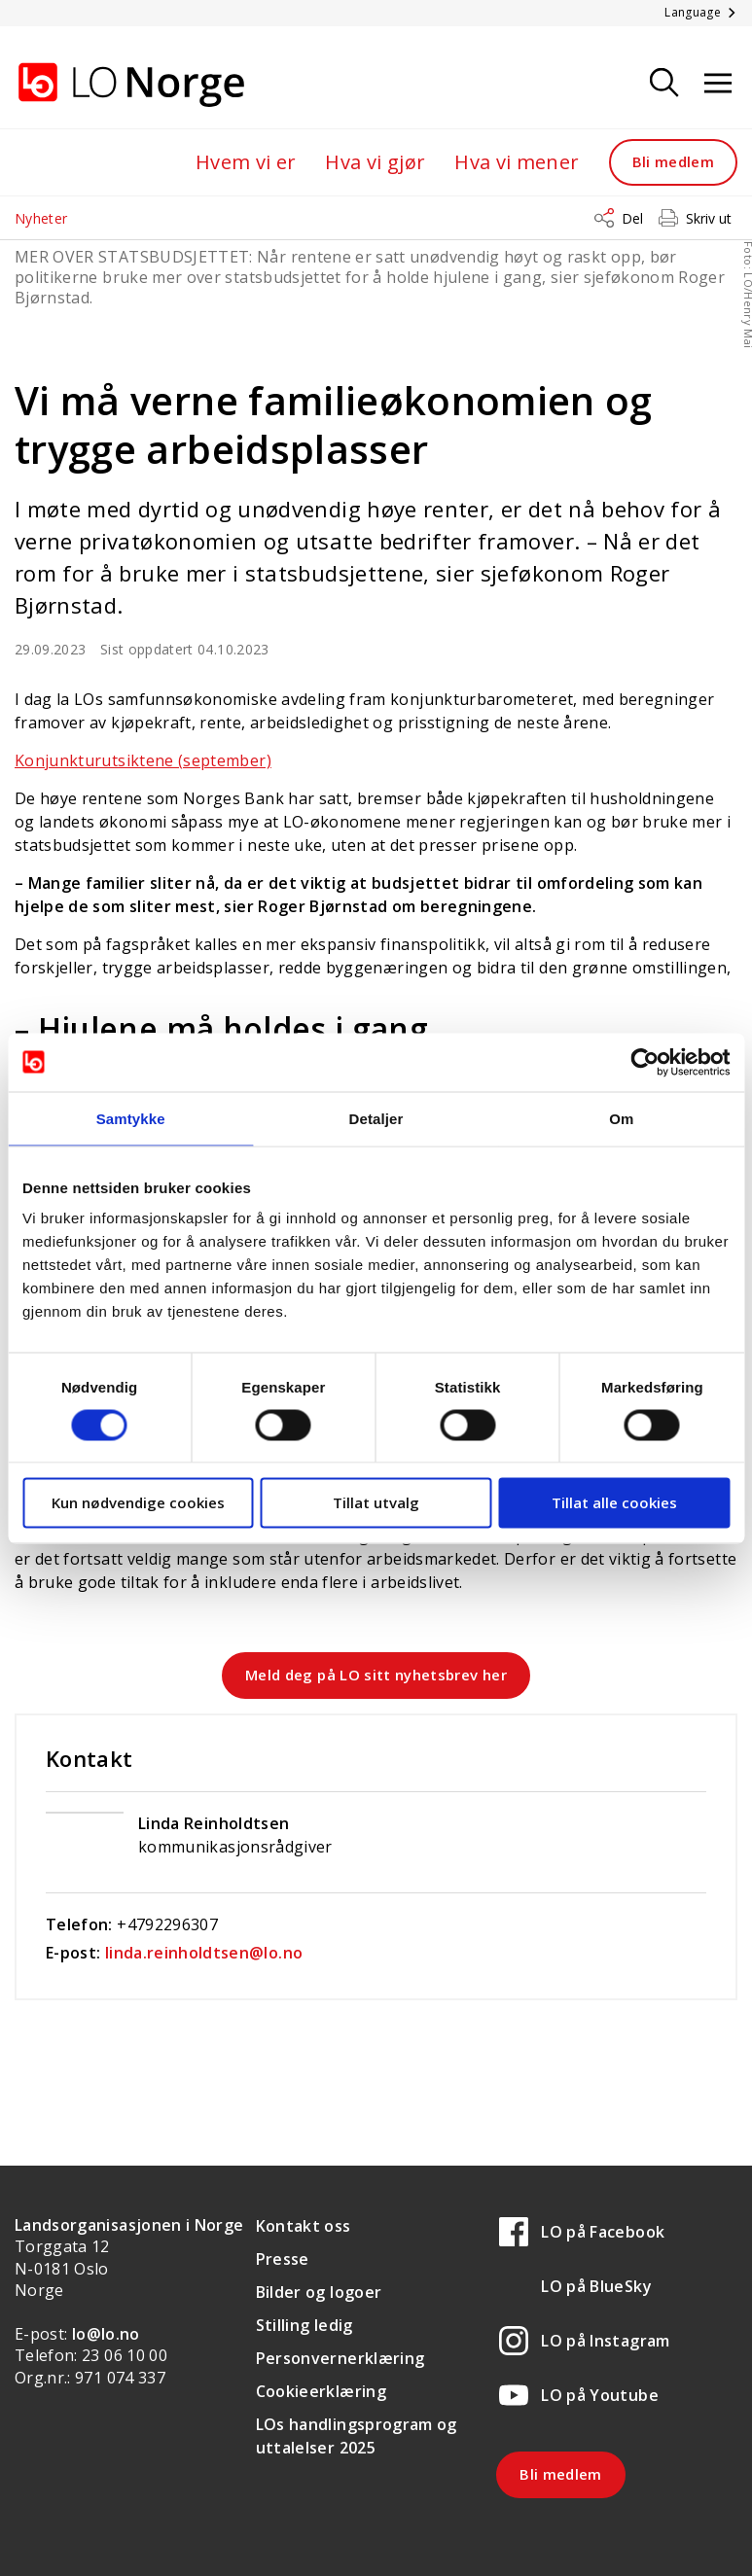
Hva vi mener (516, 162)
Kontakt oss (303, 2226)
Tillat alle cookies (614, 1502)
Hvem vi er (246, 162)
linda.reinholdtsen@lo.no (204, 1952)
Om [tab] (621, 1118)
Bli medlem (673, 161)
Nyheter (41, 218)
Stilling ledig (304, 2325)
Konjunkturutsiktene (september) (143, 760)
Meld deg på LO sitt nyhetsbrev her (376, 1674)
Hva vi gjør (375, 162)
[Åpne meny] (717, 84)
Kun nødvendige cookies (138, 1502)
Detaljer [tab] (376, 1118)
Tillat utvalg (376, 1502)
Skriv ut (709, 218)
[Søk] (664, 84)
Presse (282, 2259)
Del (632, 218)
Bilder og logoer (319, 2292)
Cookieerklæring (321, 2391)
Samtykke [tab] (130, 1118)
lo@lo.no (106, 2334)
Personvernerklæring (340, 2358)
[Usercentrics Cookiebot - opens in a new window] (644, 1061)
